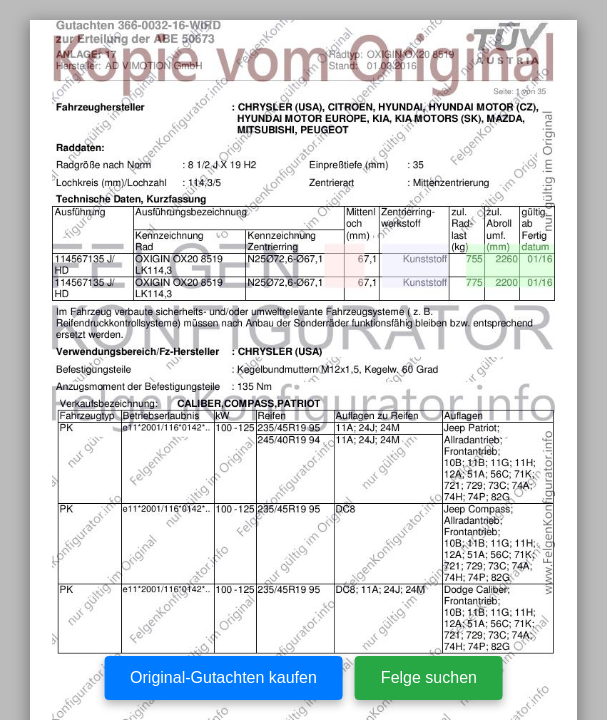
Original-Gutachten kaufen (223, 677)
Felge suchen (429, 677)
